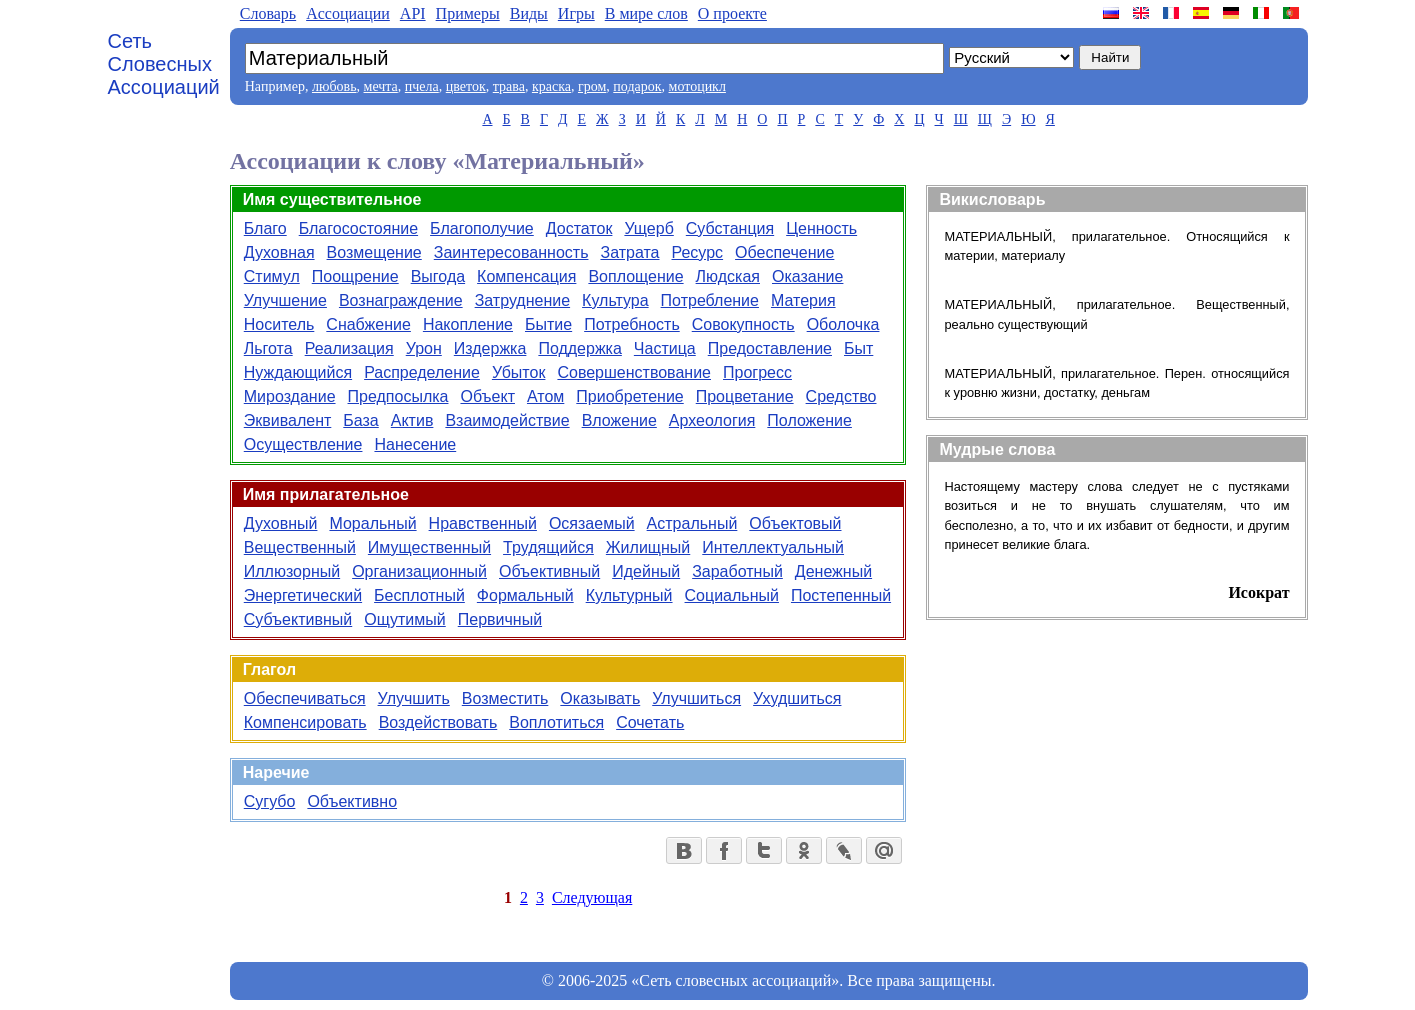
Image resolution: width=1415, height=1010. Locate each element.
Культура (615, 300)
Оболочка (843, 324)
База (360, 420)
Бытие (548, 324)
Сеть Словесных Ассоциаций (164, 64)
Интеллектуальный (773, 547)
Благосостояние (358, 228)
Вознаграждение (401, 300)
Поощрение (355, 276)
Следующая (592, 897)
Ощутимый (405, 619)
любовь (334, 86)
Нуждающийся (298, 372)
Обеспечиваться (305, 698)
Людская (728, 276)
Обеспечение (784, 252)
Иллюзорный (292, 571)
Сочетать (650, 722)
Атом (545, 396)
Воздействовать (438, 722)
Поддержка (579, 348)
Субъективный (298, 619)
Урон (424, 348)
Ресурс (698, 252)
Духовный (281, 523)
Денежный (833, 571)
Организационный (419, 571)
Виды (529, 13)
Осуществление (303, 444)
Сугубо (270, 801)
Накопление (468, 324)
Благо (265, 228)
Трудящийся (548, 547)
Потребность (632, 324)
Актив (412, 420)
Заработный (737, 571)
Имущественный (429, 547)
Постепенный (841, 595)
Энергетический (303, 595)
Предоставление (770, 348)
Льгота (268, 348)
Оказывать (600, 698)
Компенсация (526, 276)
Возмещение (374, 252)
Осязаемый (592, 523)
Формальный (525, 595)
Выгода (438, 276)
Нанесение (415, 444)
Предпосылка (398, 396)
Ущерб (648, 228)
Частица (665, 348)
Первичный (500, 619)
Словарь (268, 13)
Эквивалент (288, 420)
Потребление (710, 300)
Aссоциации (348, 13)
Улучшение (285, 300)
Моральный (372, 523)
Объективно (352, 801)
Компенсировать (305, 722)
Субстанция (730, 228)
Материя (803, 300)
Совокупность (743, 324)
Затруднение (522, 300)
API (413, 13)
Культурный (629, 595)
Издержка (490, 348)
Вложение (619, 420)
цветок (466, 86)
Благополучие (482, 228)
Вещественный (300, 547)
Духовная (279, 252)
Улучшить (414, 698)
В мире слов (646, 13)
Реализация (349, 348)
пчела (422, 86)
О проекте (732, 13)
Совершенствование (634, 372)
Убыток (519, 372)
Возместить (505, 698)
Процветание (745, 396)
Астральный (692, 523)
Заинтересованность (511, 252)
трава (509, 86)
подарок (637, 86)
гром (592, 86)
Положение (809, 420)
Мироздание (290, 396)
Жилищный (648, 547)
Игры (576, 13)
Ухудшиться (797, 698)
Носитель (279, 324)
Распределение (422, 372)
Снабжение (368, 324)
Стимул (272, 276)
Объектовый (795, 523)
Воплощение (635, 276)
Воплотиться (556, 722)
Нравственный (483, 523)
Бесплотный (419, 595)
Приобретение (629, 396)
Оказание (807, 276)
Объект (487, 396)
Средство (841, 396)
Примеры (468, 13)
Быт (858, 348)
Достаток (579, 228)
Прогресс (757, 372)
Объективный (549, 571)
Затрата (629, 252)
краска (551, 86)
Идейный (646, 571)
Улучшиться (696, 698)
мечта (381, 86)
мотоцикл (697, 86)
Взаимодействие (507, 420)
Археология (712, 420)
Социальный (732, 595)
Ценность (821, 228)
